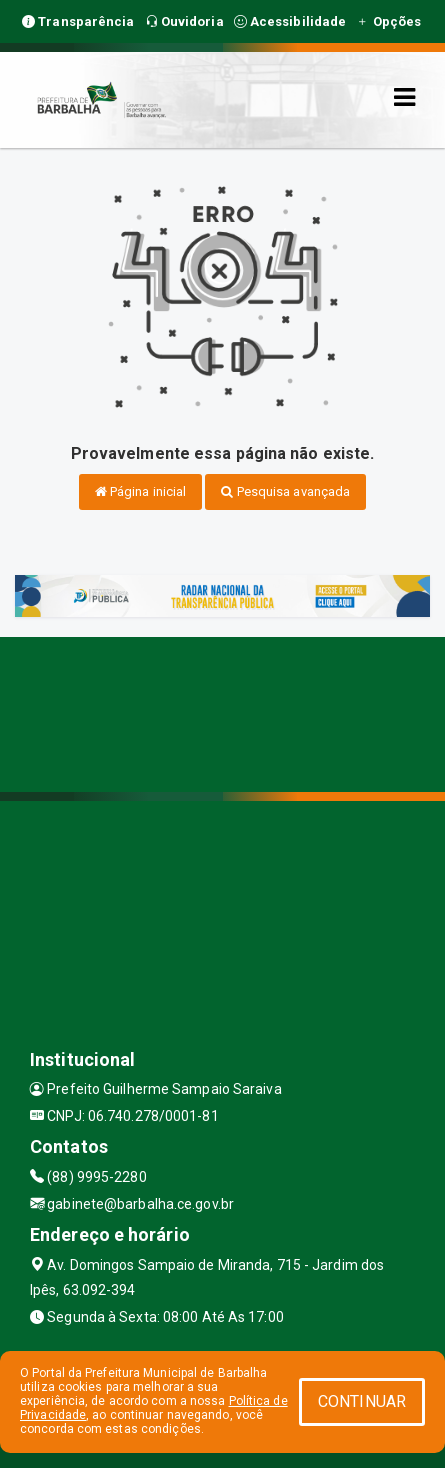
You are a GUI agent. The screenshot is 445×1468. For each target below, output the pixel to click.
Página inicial (141, 491)
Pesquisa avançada (285, 491)
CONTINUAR (362, 1401)
